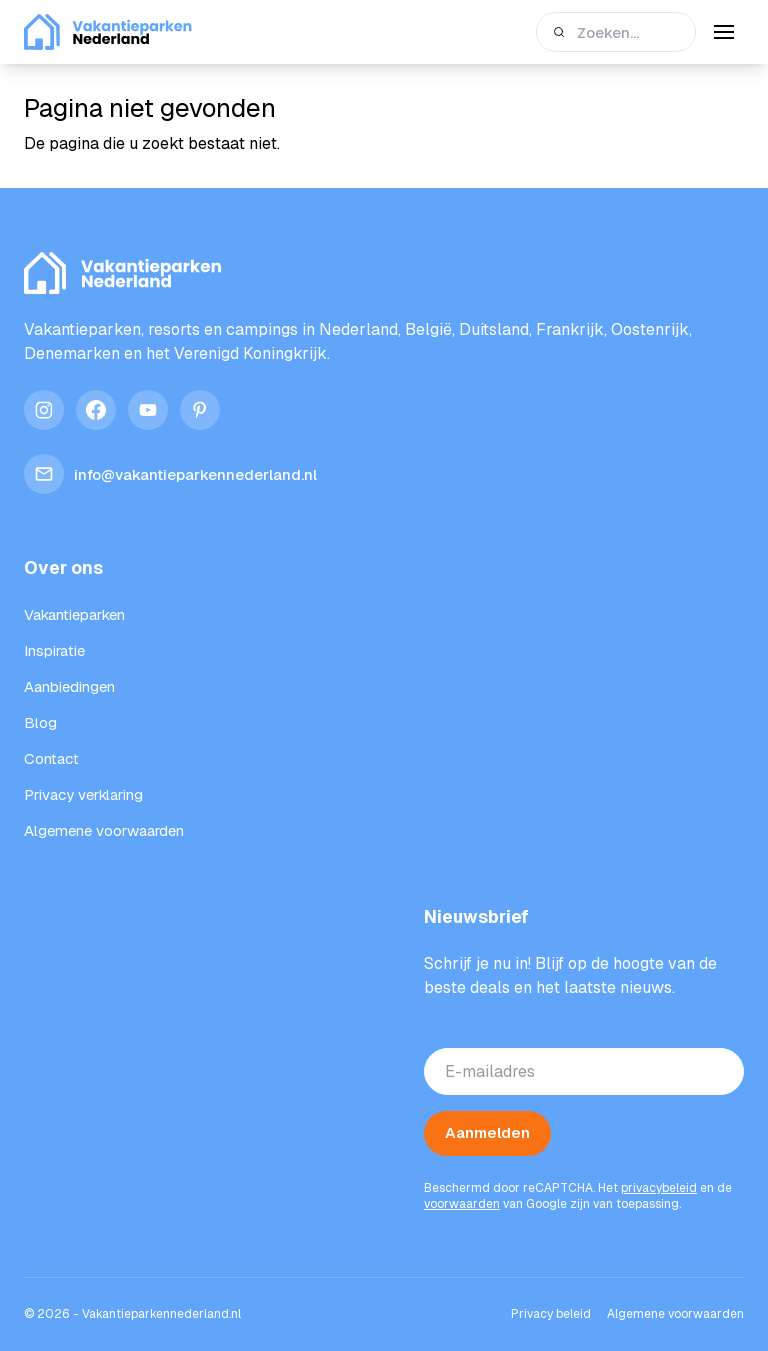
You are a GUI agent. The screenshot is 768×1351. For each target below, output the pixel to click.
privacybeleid (659, 1188)
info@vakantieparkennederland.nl (170, 474)
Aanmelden (487, 1132)
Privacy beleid (551, 1314)
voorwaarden (462, 1204)
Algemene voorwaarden (675, 1314)
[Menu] (724, 32)
